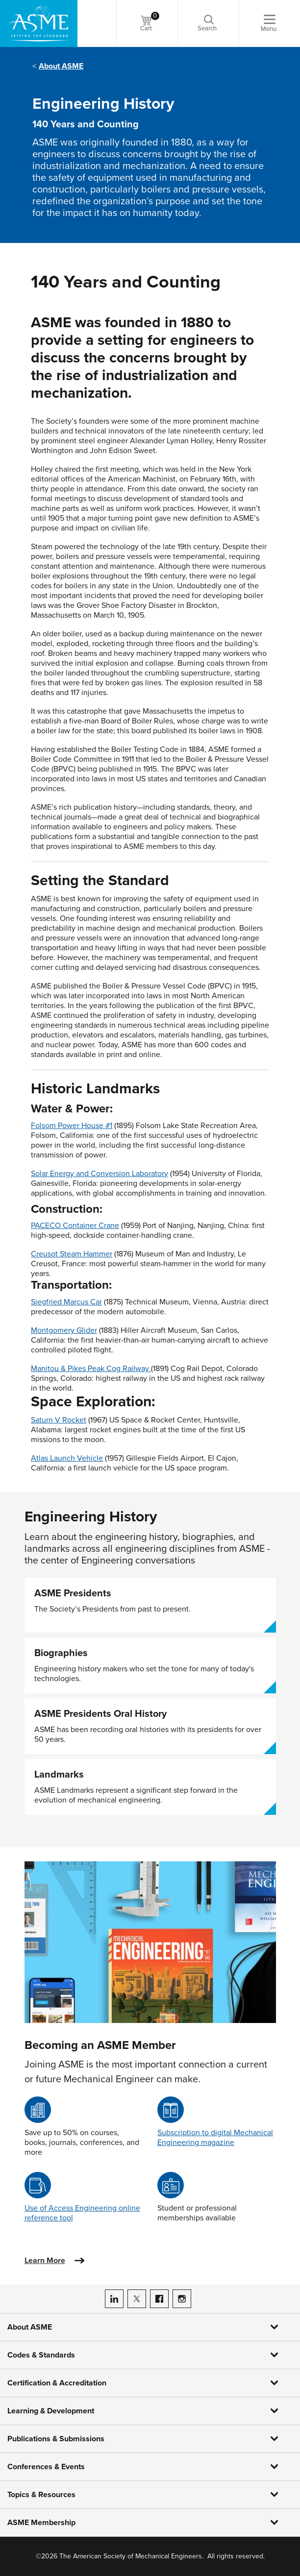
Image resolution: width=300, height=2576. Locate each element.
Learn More (45, 2260)
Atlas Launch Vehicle (67, 1458)
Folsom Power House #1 (71, 1126)
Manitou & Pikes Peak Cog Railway (90, 1368)
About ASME (61, 66)
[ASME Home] (38, 23)
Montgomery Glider (64, 1330)
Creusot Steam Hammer (71, 1254)
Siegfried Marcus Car (66, 1302)
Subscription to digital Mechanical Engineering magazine (215, 2137)
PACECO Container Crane (75, 1225)
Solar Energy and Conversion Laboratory (99, 1174)
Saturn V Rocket (58, 1420)
